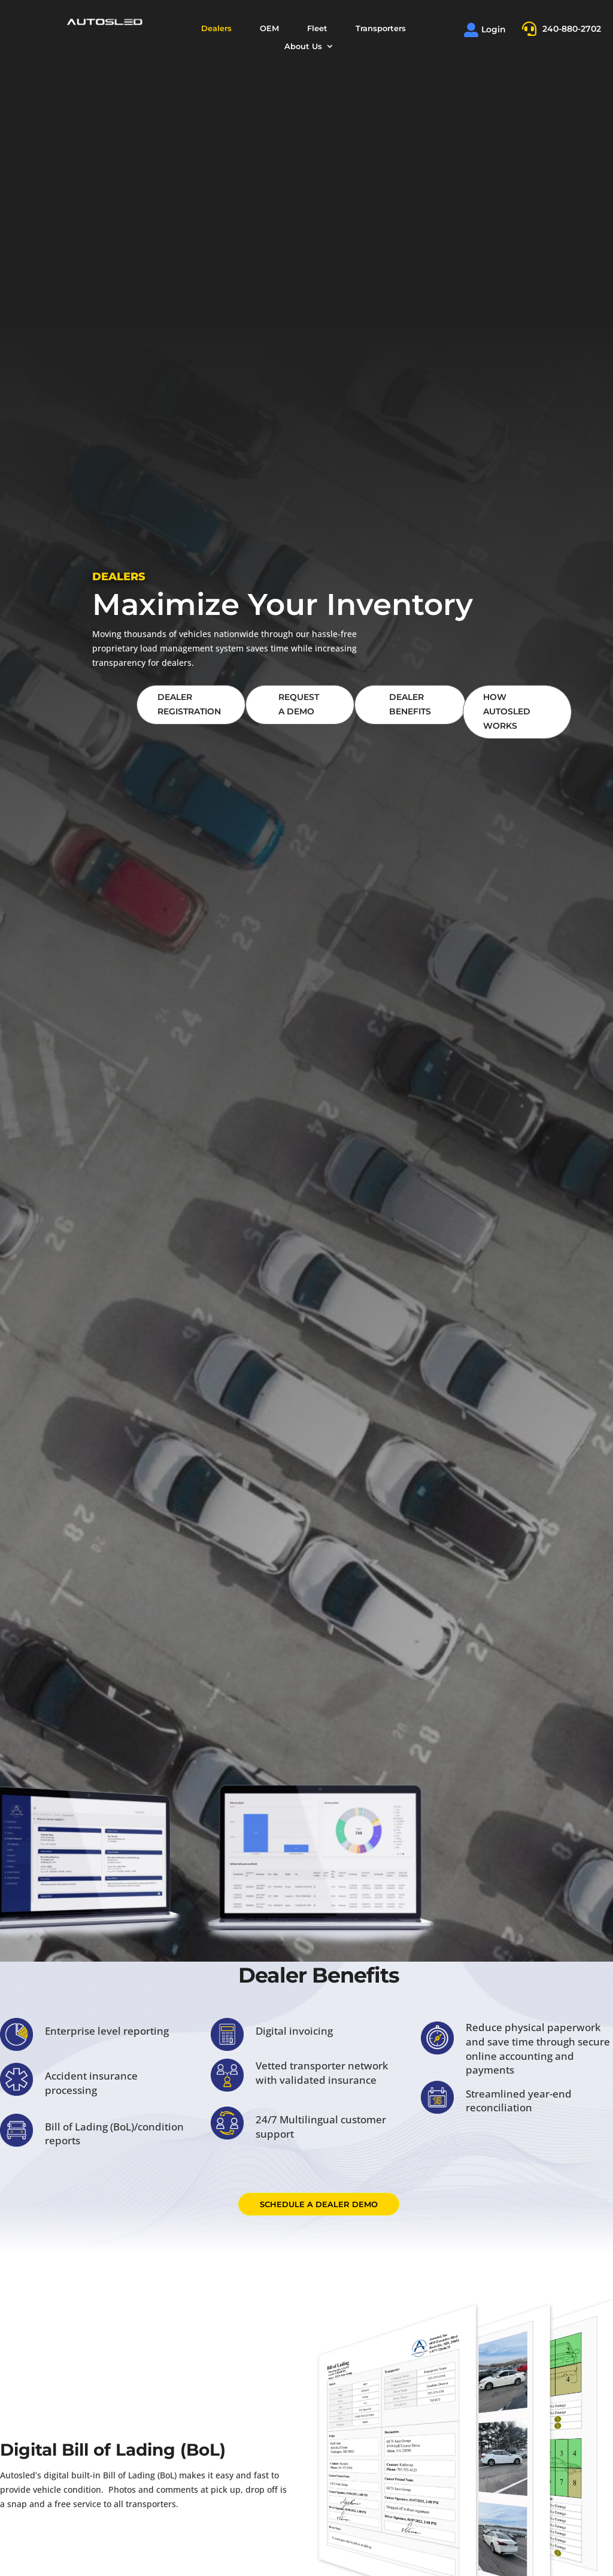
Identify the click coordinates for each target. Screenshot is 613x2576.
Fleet (317, 28)
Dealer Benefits (410, 704)
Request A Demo (298, 704)
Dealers (216, 28)
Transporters (381, 28)
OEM (269, 28)
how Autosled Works (506, 711)
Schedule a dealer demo (319, 2204)
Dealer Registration (189, 704)
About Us (303, 46)
